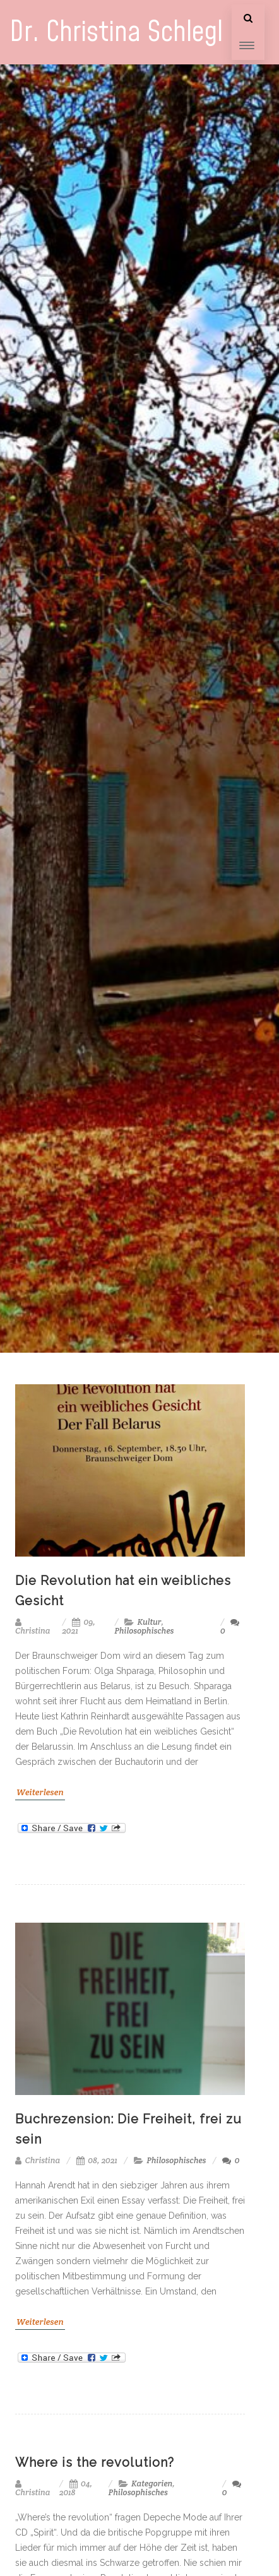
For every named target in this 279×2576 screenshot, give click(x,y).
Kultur (150, 1622)
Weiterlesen (40, 1792)
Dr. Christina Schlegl (116, 32)
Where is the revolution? (94, 2462)
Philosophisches (144, 1630)
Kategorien (151, 2483)
